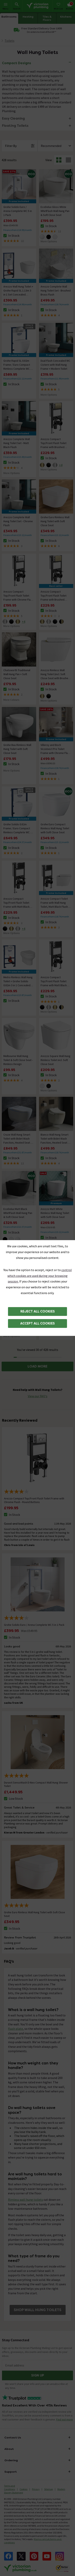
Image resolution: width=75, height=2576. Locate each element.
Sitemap (48, 2489)
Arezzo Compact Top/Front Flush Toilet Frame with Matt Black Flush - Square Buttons (54, 981)
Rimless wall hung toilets (25, 2200)
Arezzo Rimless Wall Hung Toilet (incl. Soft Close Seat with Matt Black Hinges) (53, 1301)
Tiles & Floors (47, 18)
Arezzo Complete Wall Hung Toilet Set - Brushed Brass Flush (56, 290)
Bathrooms (9, 16)
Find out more (64, 2419)
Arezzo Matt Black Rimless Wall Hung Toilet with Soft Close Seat (17, 1301)
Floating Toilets (15, 126)
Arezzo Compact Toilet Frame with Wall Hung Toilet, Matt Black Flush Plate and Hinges (54, 903)
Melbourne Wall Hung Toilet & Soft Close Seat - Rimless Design (18, 1060)
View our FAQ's (37, 1396)
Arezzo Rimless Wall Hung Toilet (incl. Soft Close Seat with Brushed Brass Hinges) (55, 674)
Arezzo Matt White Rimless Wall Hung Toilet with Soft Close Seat (55, 1213)
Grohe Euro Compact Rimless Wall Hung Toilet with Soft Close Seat (55, 828)
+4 (60, 465)
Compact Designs (16, 63)
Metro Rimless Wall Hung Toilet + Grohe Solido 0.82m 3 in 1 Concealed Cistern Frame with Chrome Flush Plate (18, 981)
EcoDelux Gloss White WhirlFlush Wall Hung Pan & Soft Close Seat (55, 211)
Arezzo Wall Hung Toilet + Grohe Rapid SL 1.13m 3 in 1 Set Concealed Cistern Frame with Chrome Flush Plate (18, 291)
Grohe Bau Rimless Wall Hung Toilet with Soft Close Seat (17, 749)
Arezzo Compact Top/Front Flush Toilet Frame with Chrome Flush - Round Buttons (18, 596)
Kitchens (66, 16)
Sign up (37, 2375)
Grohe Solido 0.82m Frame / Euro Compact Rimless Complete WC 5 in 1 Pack (17, 828)
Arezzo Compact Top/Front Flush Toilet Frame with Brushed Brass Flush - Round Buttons (53, 443)
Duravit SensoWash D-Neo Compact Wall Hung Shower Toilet (36, 1784)
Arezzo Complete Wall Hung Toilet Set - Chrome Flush (18, 521)
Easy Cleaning (13, 118)
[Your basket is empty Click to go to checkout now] (69, 6)
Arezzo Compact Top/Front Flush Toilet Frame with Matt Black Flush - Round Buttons (16, 903)
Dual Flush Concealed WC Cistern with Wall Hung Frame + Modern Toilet (55, 364)
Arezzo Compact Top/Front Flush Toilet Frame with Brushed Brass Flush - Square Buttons (53, 596)
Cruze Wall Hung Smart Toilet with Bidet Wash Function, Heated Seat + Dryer (17, 1139)
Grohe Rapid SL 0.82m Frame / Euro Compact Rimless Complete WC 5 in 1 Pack (17, 365)
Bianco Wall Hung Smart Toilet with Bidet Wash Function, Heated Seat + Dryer (55, 1139)
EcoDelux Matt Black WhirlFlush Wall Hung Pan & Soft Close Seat (17, 1213)
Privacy (36, 2489)
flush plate (15, 2029)
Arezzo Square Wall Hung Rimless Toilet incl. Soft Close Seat (55, 1060)
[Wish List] (58, 6)
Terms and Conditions (9, 2487)
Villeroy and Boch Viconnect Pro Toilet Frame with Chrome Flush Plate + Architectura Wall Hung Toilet (56, 749)
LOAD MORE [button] (37, 1366)
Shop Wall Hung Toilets (37, 2310)
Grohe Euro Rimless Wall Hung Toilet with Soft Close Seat (55, 521)
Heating (28, 16)
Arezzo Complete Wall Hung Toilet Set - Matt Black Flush (16, 443)
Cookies (23, 2489)
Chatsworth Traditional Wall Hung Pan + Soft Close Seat (16, 674)
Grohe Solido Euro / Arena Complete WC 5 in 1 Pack (17, 211)
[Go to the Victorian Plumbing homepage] (37, 6)
